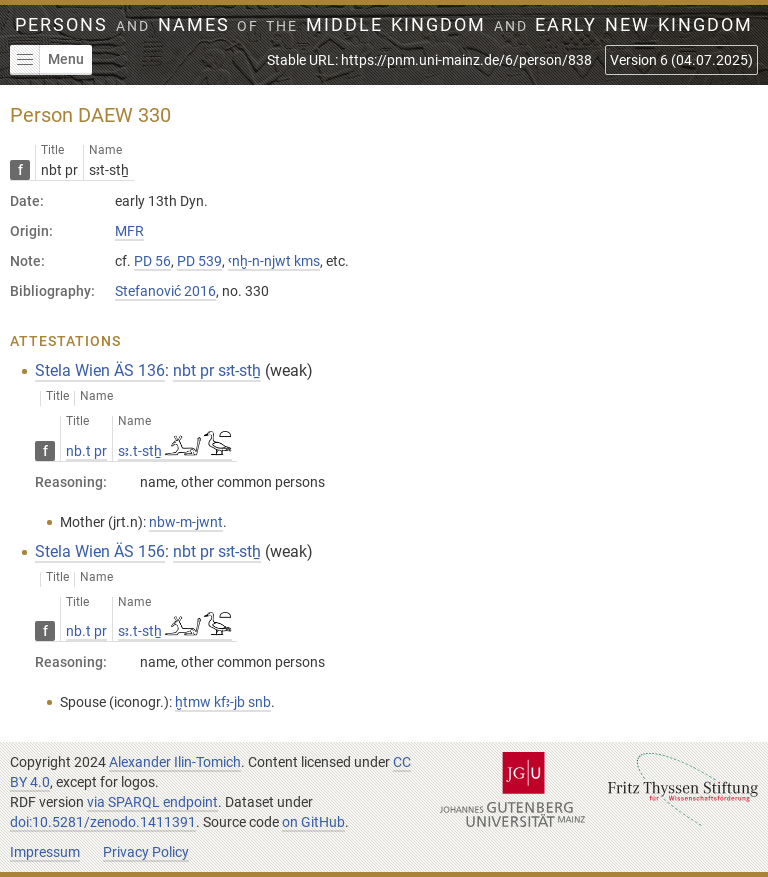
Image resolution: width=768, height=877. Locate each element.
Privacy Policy (146, 852)
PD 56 (152, 261)
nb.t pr (86, 451)
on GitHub (313, 822)
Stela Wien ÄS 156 (100, 551)
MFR (129, 231)
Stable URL (429, 60)
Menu (47, 60)
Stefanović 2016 (165, 291)
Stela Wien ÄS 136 (100, 370)
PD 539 (199, 261)
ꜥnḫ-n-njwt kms (274, 261)
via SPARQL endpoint (152, 802)
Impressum (45, 852)
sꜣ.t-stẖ (175, 451)
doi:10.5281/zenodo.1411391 (103, 822)
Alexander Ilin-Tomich (175, 762)
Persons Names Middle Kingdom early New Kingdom (384, 25)
